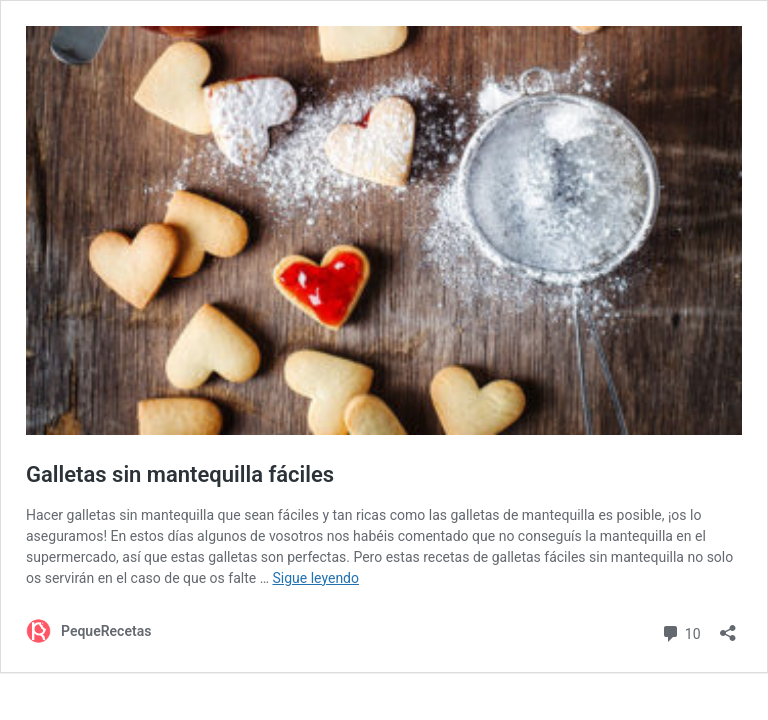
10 (680, 631)
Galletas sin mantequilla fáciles (180, 474)
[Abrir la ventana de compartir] (728, 626)
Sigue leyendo (315, 578)
